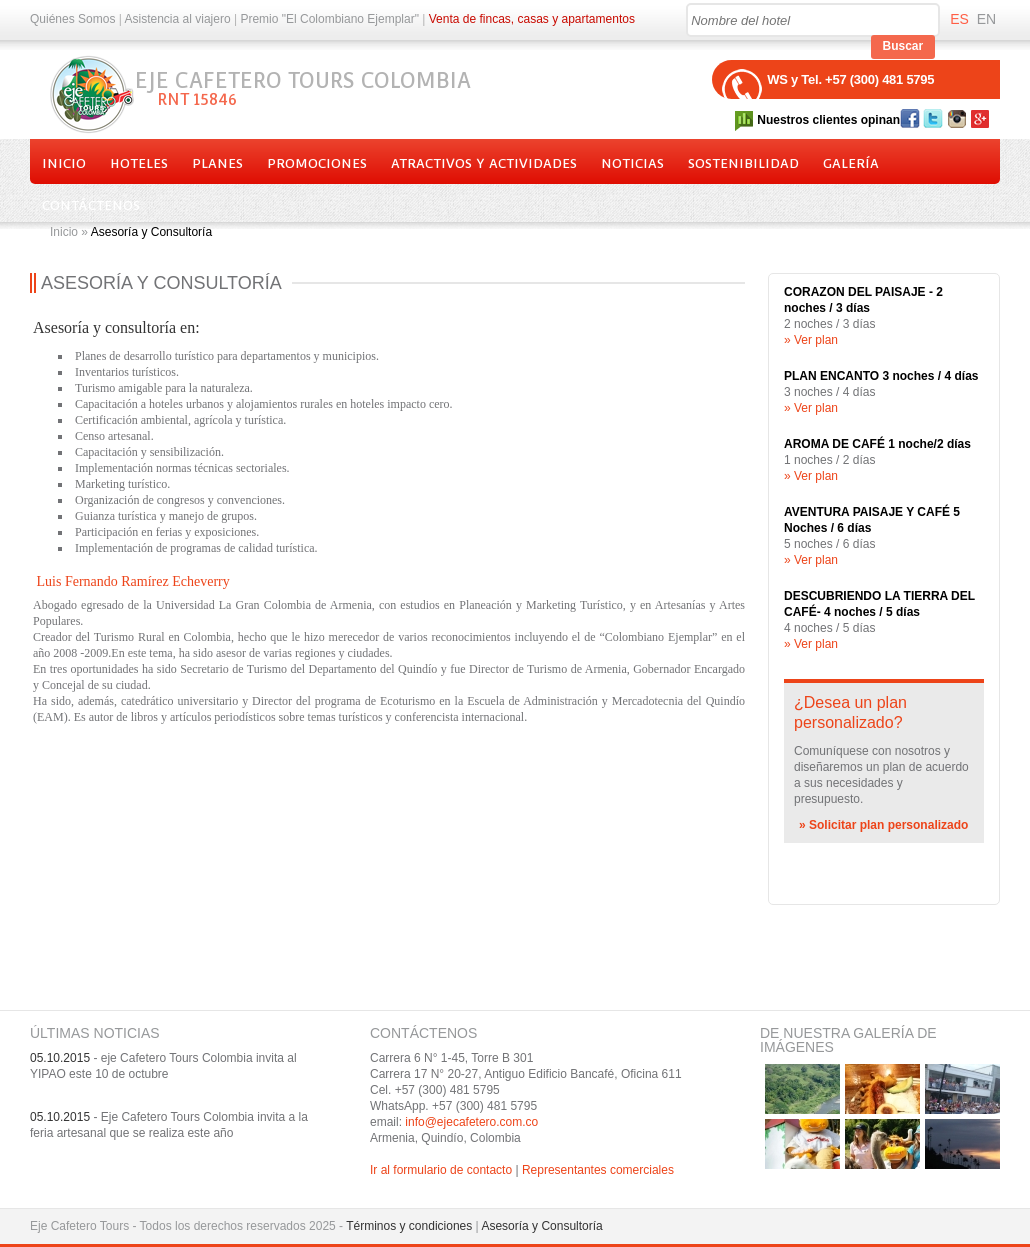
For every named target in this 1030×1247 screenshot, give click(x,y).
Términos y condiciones (409, 1226)
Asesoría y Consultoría (541, 1226)
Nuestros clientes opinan (828, 120)
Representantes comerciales (598, 1170)
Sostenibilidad (743, 163)
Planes (217, 163)
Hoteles (139, 163)
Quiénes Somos (72, 19)
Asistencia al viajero (178, 19)
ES (959, 19)
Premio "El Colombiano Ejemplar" (329, 19)
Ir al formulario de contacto (441, 1170)
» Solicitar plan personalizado (883, 825)
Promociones (317, 163)
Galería (851, 163)
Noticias (632, 163)
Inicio (64, 163)
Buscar (903, 46)
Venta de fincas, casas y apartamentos (532, 19)
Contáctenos (91, 205)
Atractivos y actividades (484, 163)
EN (986, 19)
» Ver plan (811, 340)
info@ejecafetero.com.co (471, 1122)
